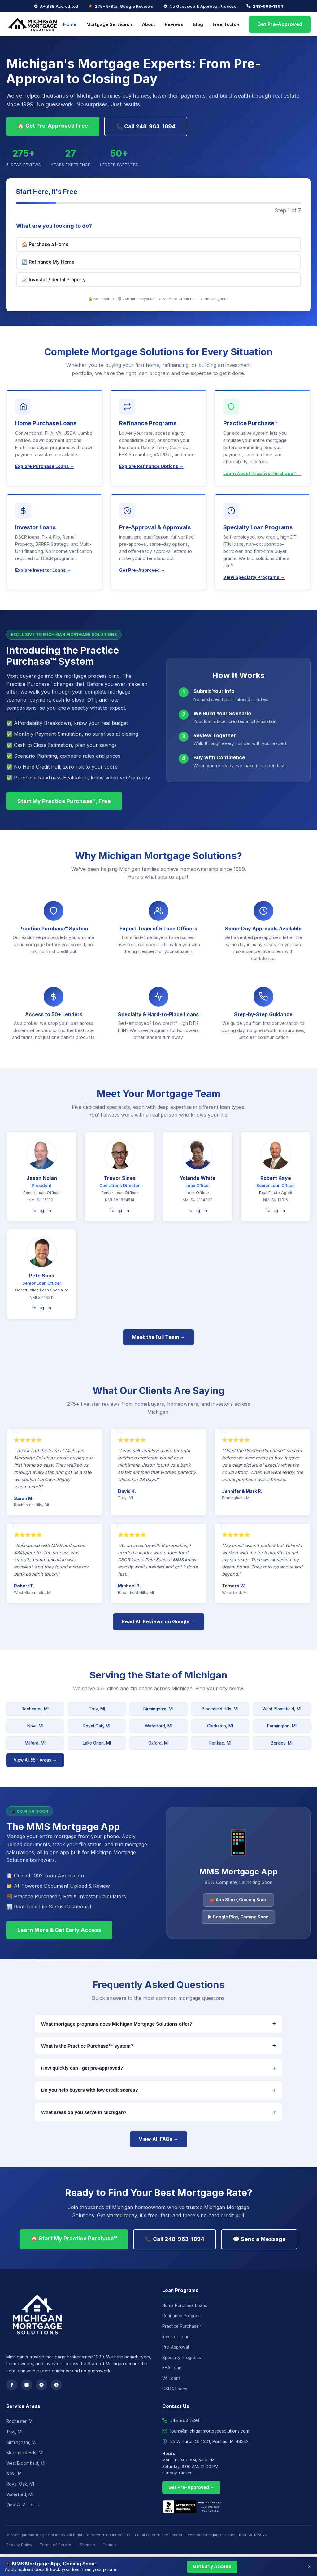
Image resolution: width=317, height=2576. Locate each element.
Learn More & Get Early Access (59, 1930)
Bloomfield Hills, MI (220, 1708)
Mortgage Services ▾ (109, 24)
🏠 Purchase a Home (45, 244)
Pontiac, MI (220, 1742)
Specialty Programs (181, 2357)
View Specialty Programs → (254, 577)
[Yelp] (56, 2384)
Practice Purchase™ (181, 2326)
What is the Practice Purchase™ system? (158, 2045)
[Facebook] (11, 2384)
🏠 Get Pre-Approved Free (52, 125)
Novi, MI (35, 1725)
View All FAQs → (159, 2139)
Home (69, 24)
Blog (198, 24)
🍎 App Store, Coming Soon (238, 1899)
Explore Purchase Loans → (44, 466)
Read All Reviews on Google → (159, 1621)
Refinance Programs (182, 2315)
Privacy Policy (19, 2545)
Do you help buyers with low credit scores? (158, 2090)
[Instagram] (26, 2384)
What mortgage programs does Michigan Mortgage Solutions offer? (158, 2023)
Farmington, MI (282, 1725)
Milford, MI (35, 1742)
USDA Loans (174, 2388)
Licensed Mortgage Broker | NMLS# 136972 (226, 2535)
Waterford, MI (158, 1725)
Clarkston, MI (220, 1725)
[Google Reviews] (41, 2384)
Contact (109, 2545)
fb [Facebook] (34, 1210)
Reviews (174, 24)
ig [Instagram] (42, 1210)
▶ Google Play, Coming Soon (238, 1916)
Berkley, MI (282, 1742)
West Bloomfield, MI (281, 1708)
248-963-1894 (268, 6)
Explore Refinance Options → (151, 466)
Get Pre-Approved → (142, 570)
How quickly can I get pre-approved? (158, 2068)
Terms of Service (56, 2545)
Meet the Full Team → (158, 1337)
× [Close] (309, 2566)
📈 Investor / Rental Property (54, 280)
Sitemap (87, 2545)
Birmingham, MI (158, 1708)
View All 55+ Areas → (35, 1760)
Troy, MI (97, 1708)
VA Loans (171, 2378)
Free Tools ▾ (226, 24)
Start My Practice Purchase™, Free (64, 801)
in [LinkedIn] (49, 1210)
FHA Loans (173, 2367)
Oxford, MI (158, 1742)
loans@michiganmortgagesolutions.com (209, 2430)
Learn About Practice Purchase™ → (262, 473)
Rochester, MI (35, 1708)
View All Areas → (23, 2504)
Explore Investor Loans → (43, 570)
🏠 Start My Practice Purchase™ (74, 2238)
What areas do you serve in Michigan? (158, 2112)
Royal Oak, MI (96, 1725)
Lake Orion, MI (97, 1742)
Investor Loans (177, 2336)
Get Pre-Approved (279, 24)
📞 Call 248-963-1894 (146, 126)
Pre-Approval (175, 2346)
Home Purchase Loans (184, 2305)
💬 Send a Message (259, 2239)
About (148, 24)
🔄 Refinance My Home (48, 262)
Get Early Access (212, 2566)
